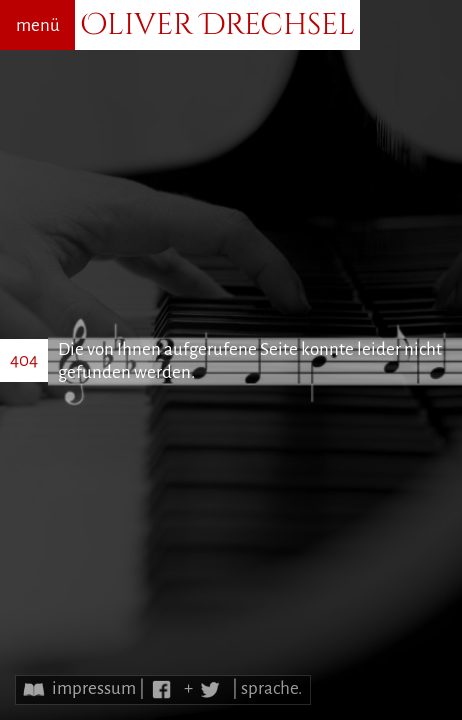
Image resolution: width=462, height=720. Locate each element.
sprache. (271, 688)
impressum (94, 688)
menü (38, 25)
